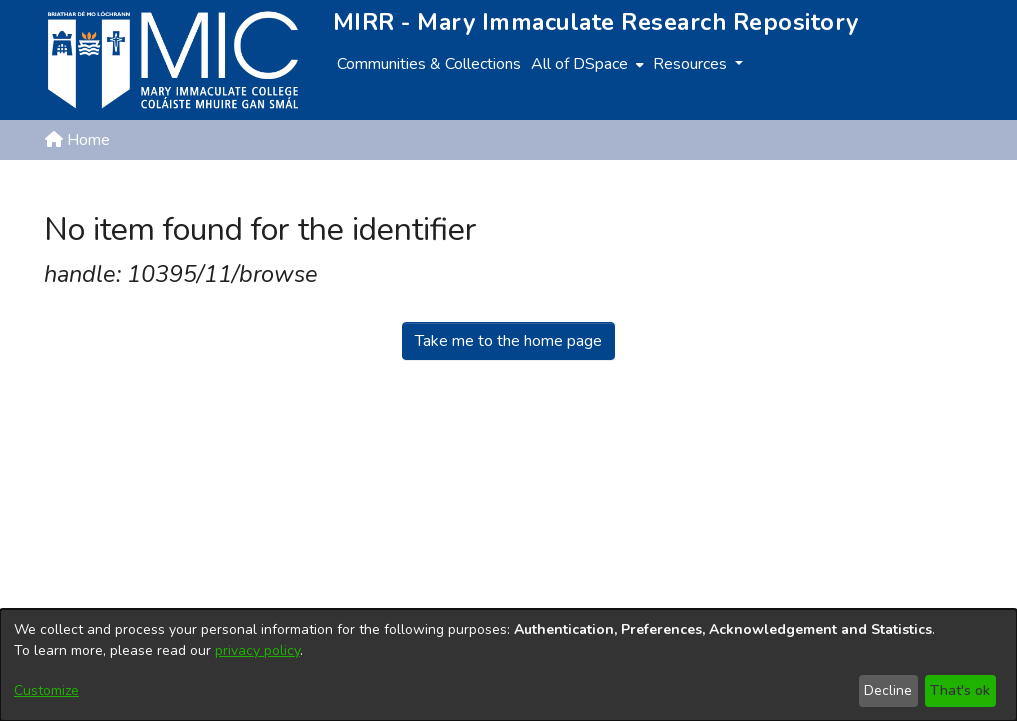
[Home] (173, 60)
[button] (869, 188)
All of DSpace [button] (579, 64)
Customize (46, 690)
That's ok (960, 690)
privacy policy (257, 650)
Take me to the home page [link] (508, 341)
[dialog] (508, 665)
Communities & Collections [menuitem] (429, 64)
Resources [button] (692, 64)
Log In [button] (941, 188)
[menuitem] (585, 64)
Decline (888, 690)
